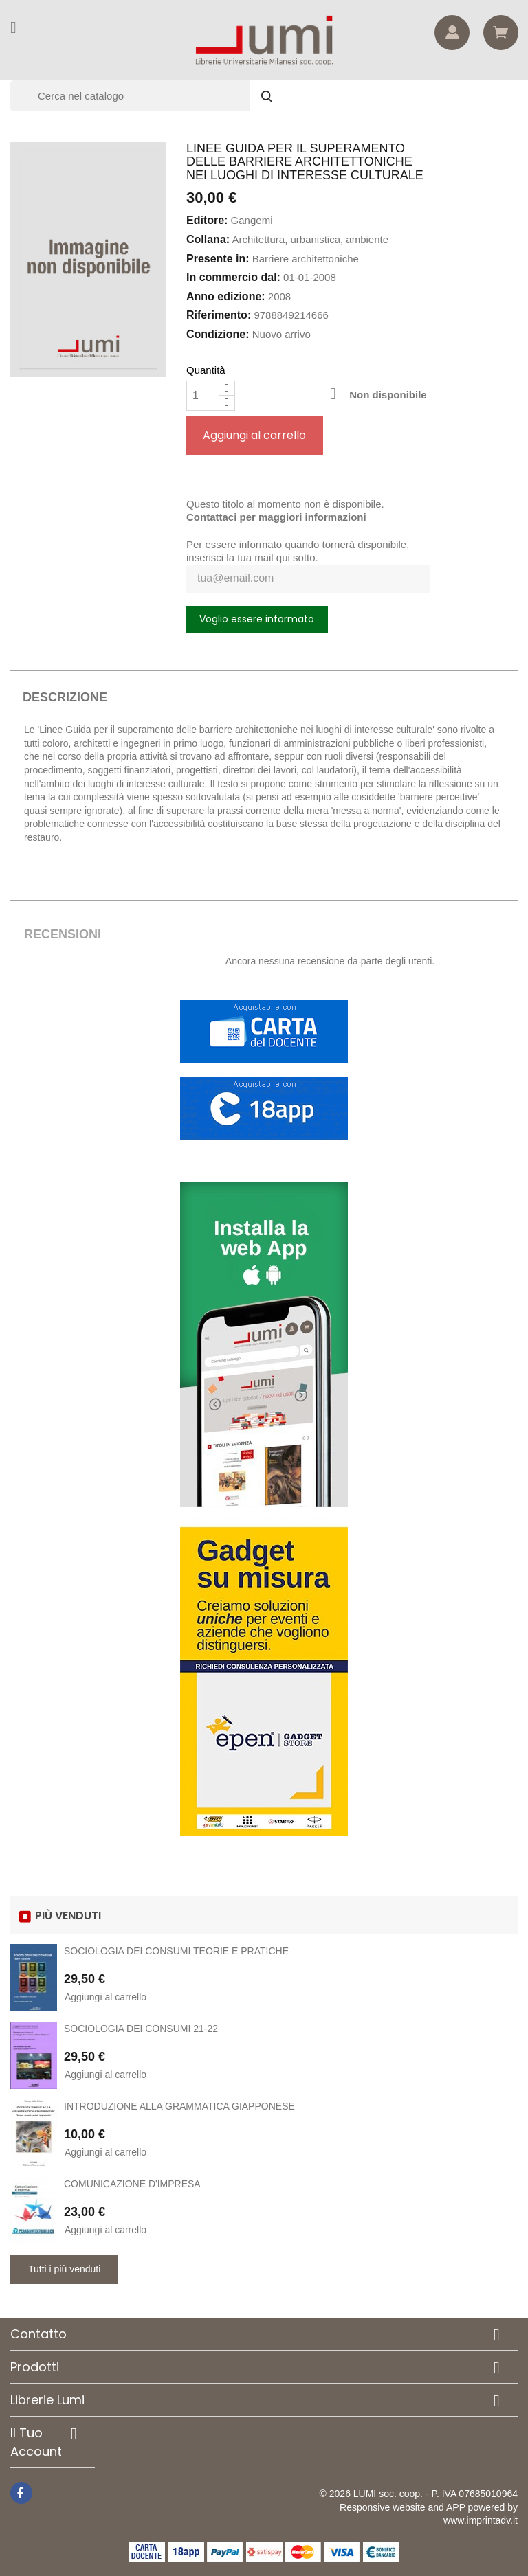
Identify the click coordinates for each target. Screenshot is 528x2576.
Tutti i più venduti (64, 2268)
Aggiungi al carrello (254, 435)
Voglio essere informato (256, 619)
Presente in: (218, 258)
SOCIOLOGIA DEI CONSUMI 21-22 (141, 2028)
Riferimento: (218, 315)
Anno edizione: (225, 296)
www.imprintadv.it (480, 2520)
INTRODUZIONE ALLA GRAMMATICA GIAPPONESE (179, 2106)
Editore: (207, 220)
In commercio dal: (233, 277)
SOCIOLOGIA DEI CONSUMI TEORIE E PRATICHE (176, 1950)
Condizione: (218, 334)
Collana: (208, 239)
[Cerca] (147, 95)
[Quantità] (202, 396)
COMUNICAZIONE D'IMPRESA (132, 2183)
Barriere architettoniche (305, 258)
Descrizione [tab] (65, 697)
